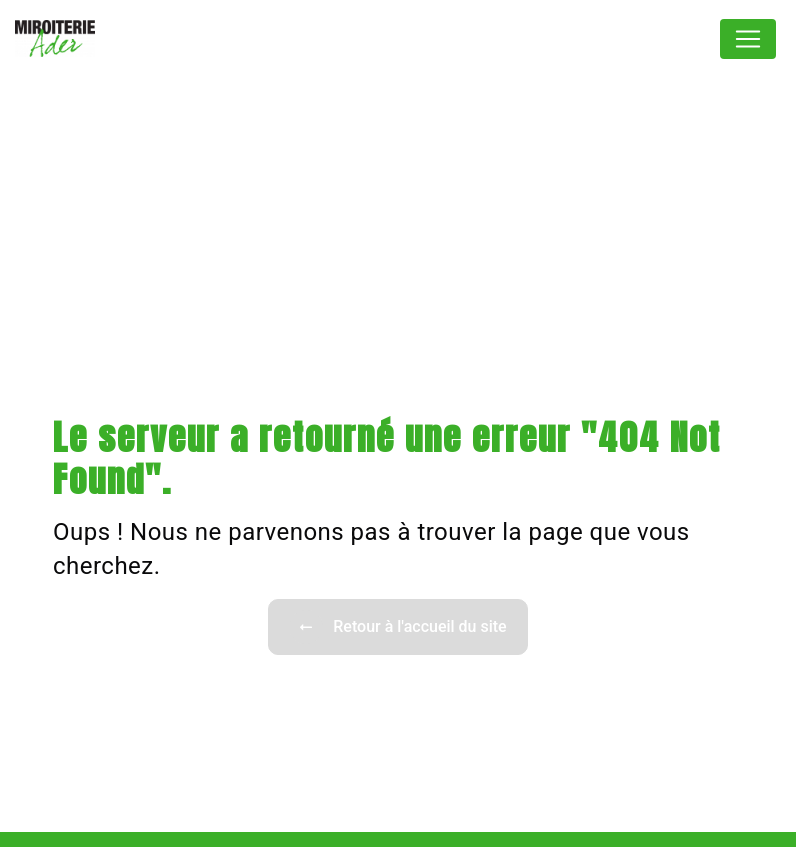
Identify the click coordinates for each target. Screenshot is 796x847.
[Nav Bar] (748, 39)
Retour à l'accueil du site (397, 627)
